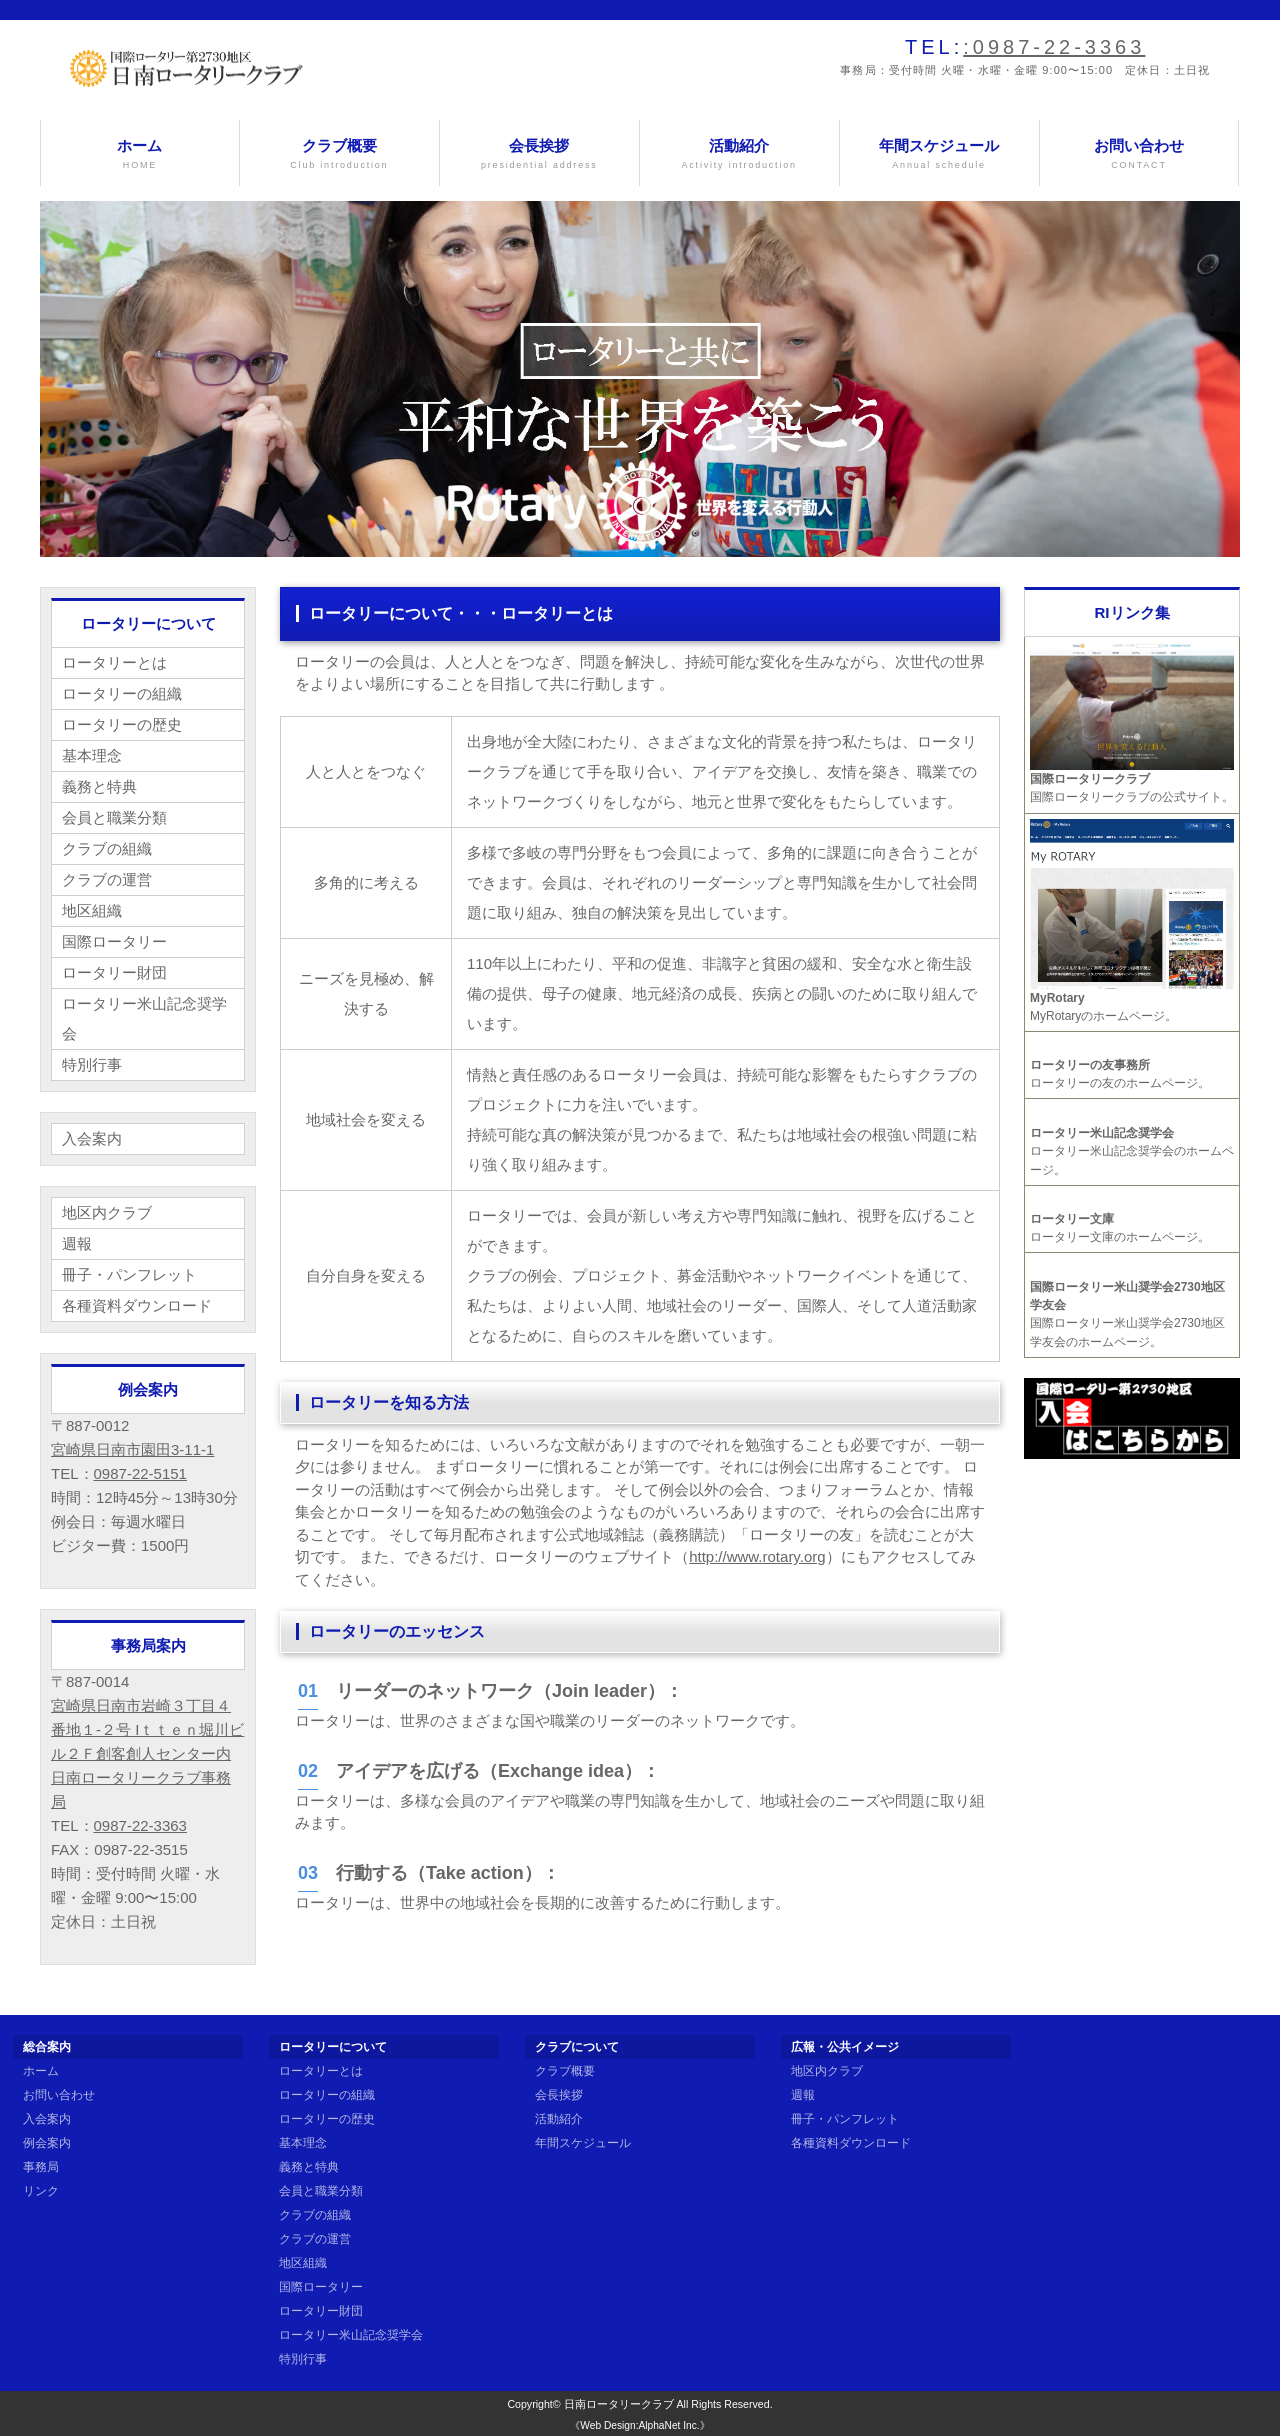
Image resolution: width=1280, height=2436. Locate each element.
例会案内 (47, 2143)
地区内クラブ (107, 1212)
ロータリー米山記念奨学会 (144, 1018)
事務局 (41, 2167)
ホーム (140, 154)
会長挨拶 (539, 154)
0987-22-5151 (140, 1473)
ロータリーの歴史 (122, 724)
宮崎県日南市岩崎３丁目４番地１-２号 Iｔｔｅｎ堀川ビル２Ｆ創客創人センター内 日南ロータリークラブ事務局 (147, 1753)
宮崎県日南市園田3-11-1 (132, 1449)
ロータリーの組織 (122, 693)
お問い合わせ (1139, 154)
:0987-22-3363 (1054, 47)
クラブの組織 (107, 848)
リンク (41, 2191)
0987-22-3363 (140, 1825)
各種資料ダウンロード (137, 1305)
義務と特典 (99, 786)
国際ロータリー (114, 941)
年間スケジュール (939, 154)
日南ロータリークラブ (619, 2404)
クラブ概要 (339, 154)
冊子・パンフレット (129, 1274)
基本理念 (92, 755)
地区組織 (92, 910)
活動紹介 (739, 154)
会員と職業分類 (114, 817)
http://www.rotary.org (757, 1556)
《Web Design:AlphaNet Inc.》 (639, 2425)
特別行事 (92, 1064)
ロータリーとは (114, 662)
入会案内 (92, 1138)
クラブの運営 (107, 879)
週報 (77, 1243)
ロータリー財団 (114, 972)
